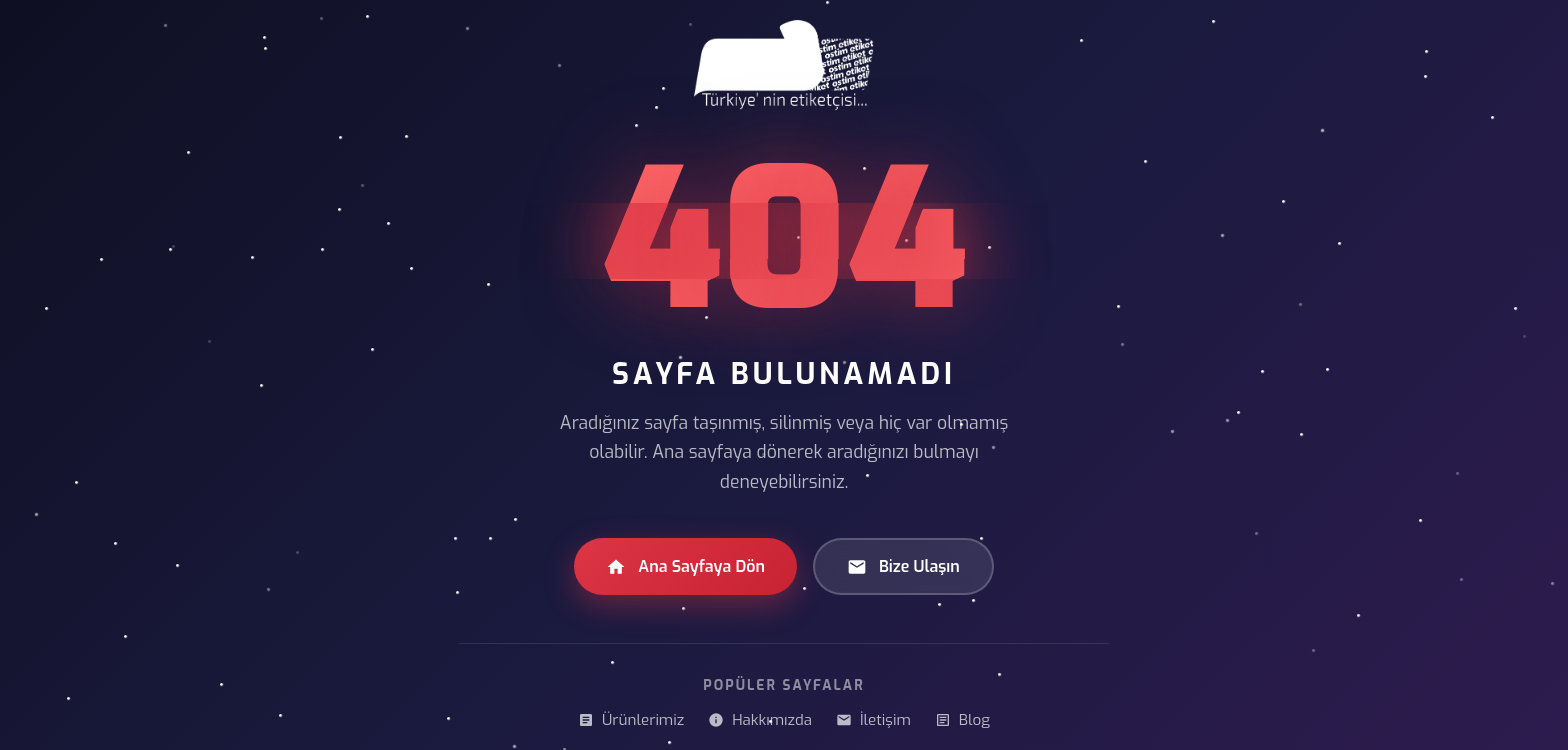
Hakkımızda (760, 720)
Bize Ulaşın (903, 566)
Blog (962, 720)
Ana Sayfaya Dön (685, 566)
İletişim (873, 720)
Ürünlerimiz (631, 720)
